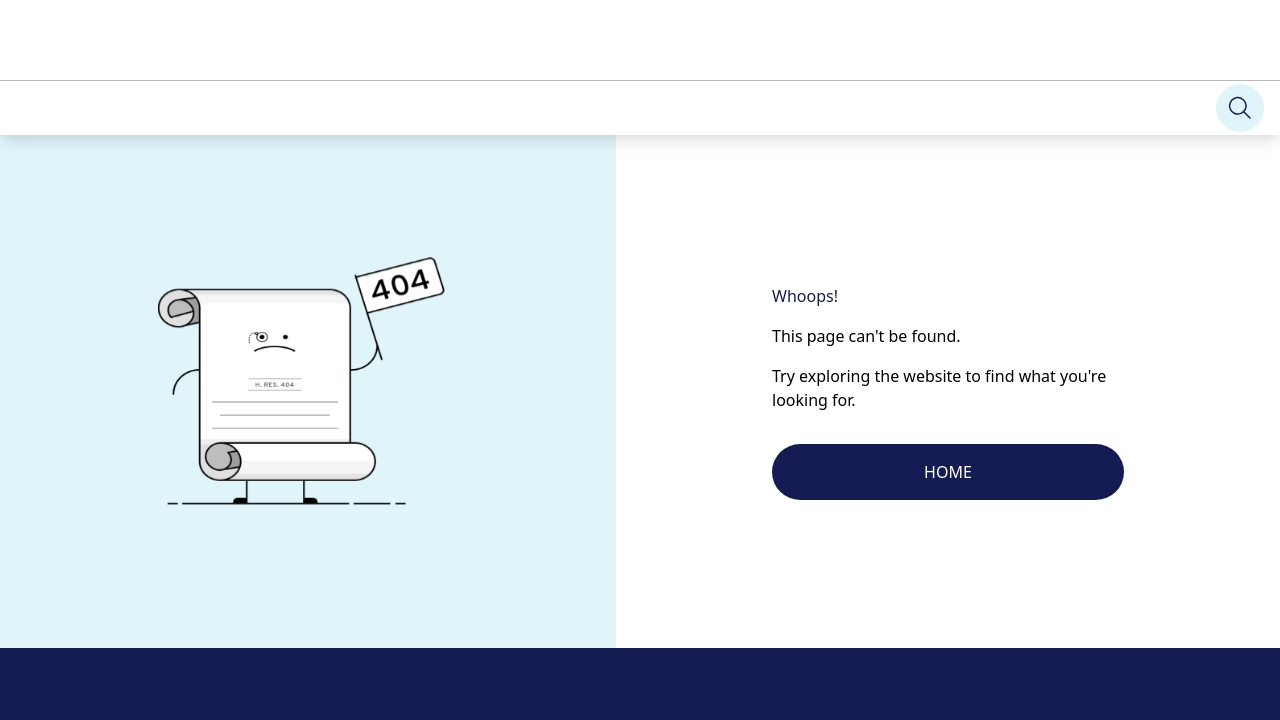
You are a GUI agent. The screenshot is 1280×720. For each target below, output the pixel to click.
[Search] (28, 60)
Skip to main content (74, 16)
